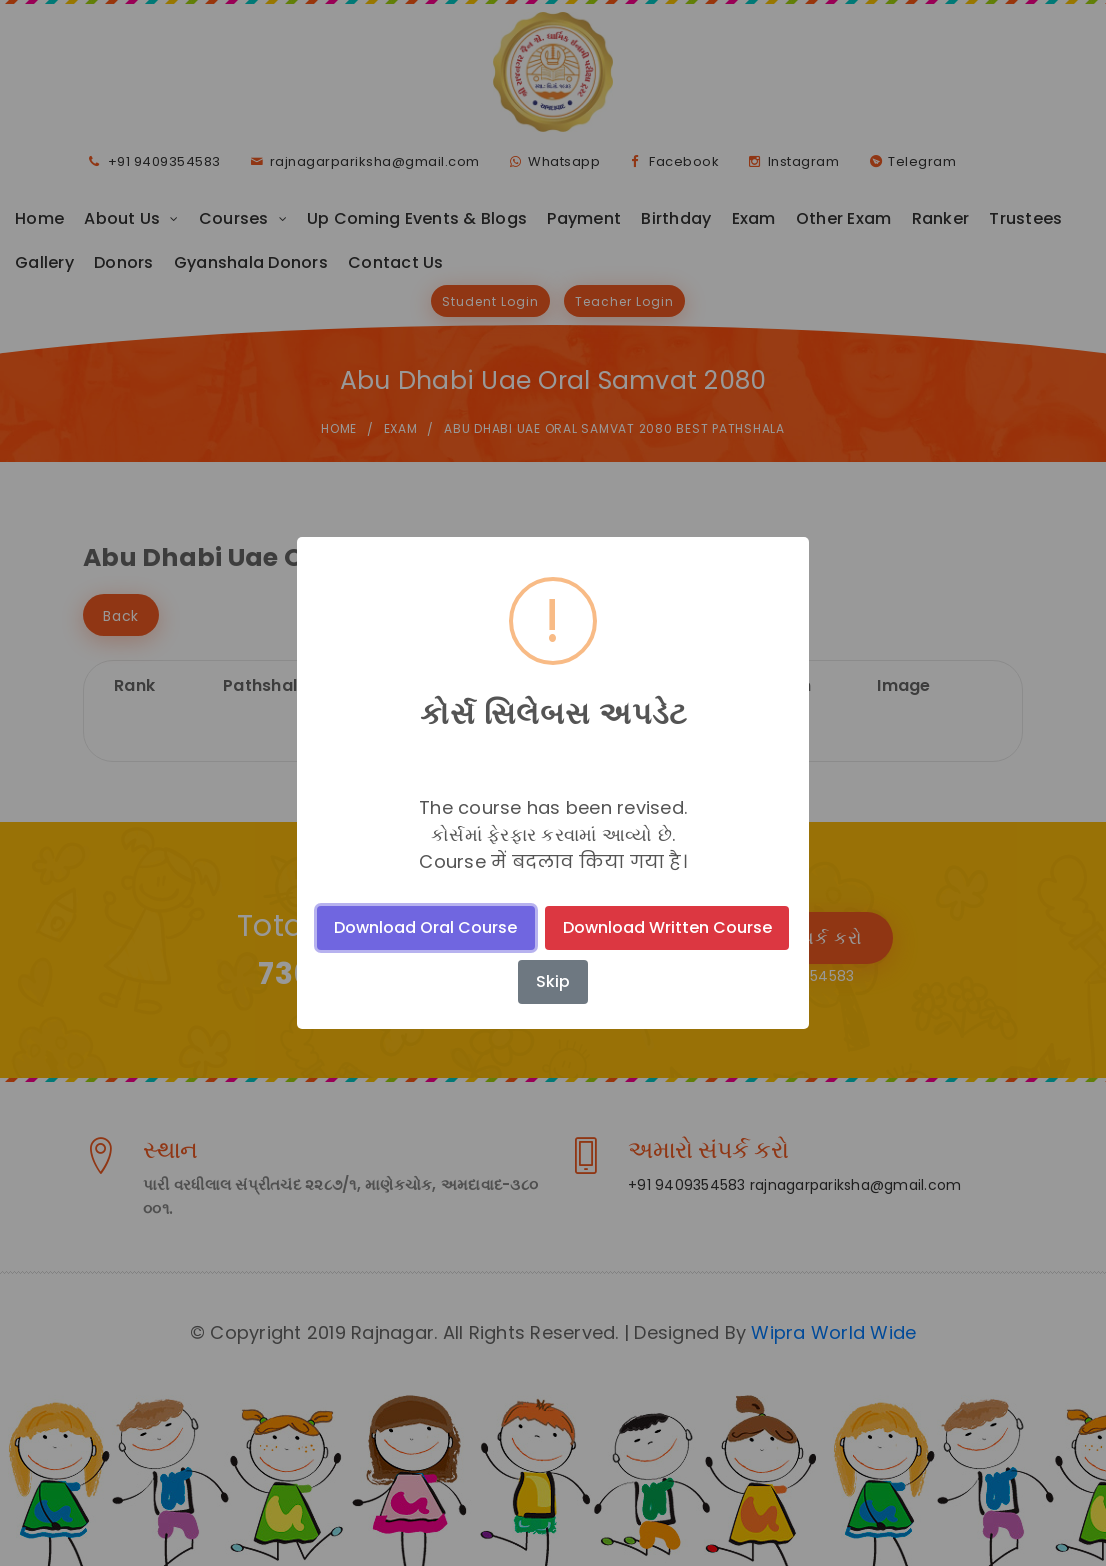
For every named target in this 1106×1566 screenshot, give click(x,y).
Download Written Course (667, 927)
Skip (553, 981)
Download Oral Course (425, 927)
